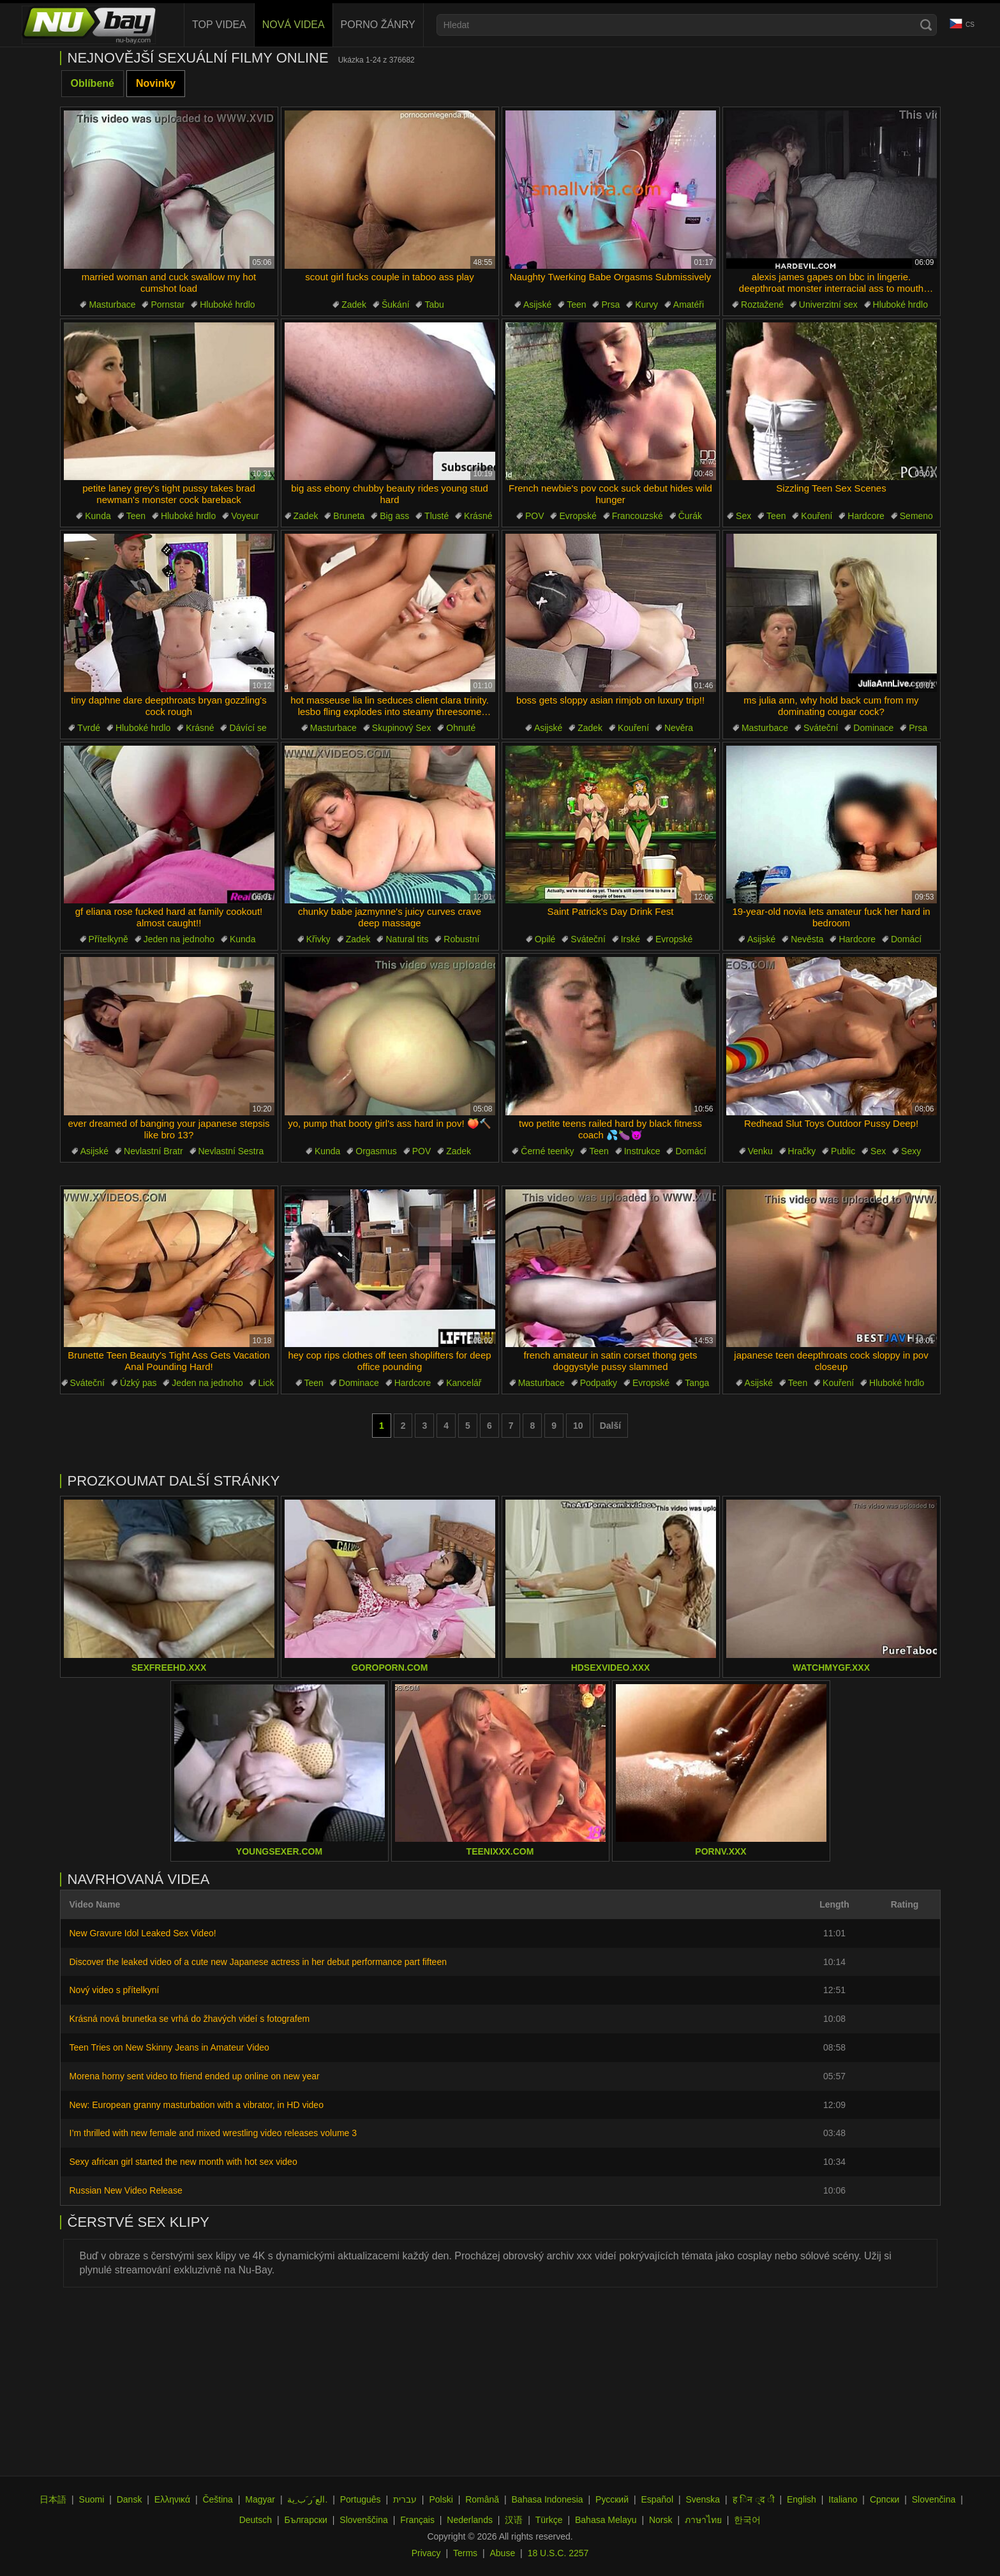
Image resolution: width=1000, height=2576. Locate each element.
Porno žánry (378, 24)
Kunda (97, 516)
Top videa (219, 24)
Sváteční (820, 728)
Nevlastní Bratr (153, 1151)
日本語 (53, 2499)
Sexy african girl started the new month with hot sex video (183, 2162)
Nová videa (293, 24)
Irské (630, 939)
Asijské (537, 304)
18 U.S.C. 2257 (558, 2553)
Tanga (697, 1383)
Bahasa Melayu (606, 2520)
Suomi (92, 2499)
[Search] (926, 25)
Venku (760, 1151)
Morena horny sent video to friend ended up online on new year (195, 2076)
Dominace (873, 728)
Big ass (394, 516)
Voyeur (245, 516)
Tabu (434, 304)
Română (482, 2499)
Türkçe (549, 2520)
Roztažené (762, 304)
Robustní (461, 939)
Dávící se (247, 728)
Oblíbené (92, 83)
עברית (405, 2499)
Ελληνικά (172, 2499)
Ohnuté (460, 728)
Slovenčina (934, 2499)
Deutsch (255, 2520)
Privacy (426, 2553)
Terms (465, 2553)
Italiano (842, 2499)
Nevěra (678, 728)
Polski (440, 2499)
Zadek (353, 304)
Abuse (503, 2553)
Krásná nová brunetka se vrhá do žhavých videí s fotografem (190, 2019)
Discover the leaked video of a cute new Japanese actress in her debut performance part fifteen (258, 1962)
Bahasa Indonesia (547, 2499)
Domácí (906, 939)
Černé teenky (547, 1151)
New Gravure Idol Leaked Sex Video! (143, 1933)
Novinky (155, 83)
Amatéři (688, 304)
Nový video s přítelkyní (115, 1990)
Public (843, 1151)
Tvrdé (88, 728)
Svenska (702, 2499)
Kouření (816, 516)
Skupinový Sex (401, 728)
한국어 (747, 2520)
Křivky (318, 939)
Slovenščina (364, 2520)
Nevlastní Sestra (231, 1151)
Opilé (545, 939)
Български (305, 2520)
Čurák (690, 516)
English (801, 2499)
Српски (884, 2499)
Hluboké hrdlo (227, 304)
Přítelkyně (108, 939)
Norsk (661, 2520)
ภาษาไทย (703, 2520)
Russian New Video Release (126, 2190)
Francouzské (637, 516)
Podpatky (598, 1383)
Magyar (260, 2499)
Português (360, 2499)
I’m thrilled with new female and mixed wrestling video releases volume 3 (213, 2133)
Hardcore (865, 516)
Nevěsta (807, 939)
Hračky (802, 1151)
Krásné (478, 516)
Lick (266, 1383)
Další (610, 1425)
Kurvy (646, 304)
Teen (576, 304)
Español (657, 2499)
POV (534, 516)
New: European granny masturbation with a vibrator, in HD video (197, 2105)
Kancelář (463, 1383)
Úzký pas (138, 1383)
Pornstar (167, 304)
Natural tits (406, 939)
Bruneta (348, 516)
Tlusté (436, 516)
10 (578, 1425)
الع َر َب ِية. (307, 2499)
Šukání (396, 304)
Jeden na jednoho (179, 939)
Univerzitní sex (828, 304)
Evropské (577, 516)
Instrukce (642, 1151)
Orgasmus (376, 1151)
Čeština (217, 2499)
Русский (612, 2499)
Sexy (911, 1151)
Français (417, 2520)
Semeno (916, 516)
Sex (743, 516)
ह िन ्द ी (754, 2499)
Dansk (129, 2499)
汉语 (514, 2520)
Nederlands (470, 2520)
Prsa (610, 304)
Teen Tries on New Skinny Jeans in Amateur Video (169, 2047)
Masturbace (112, 304)
